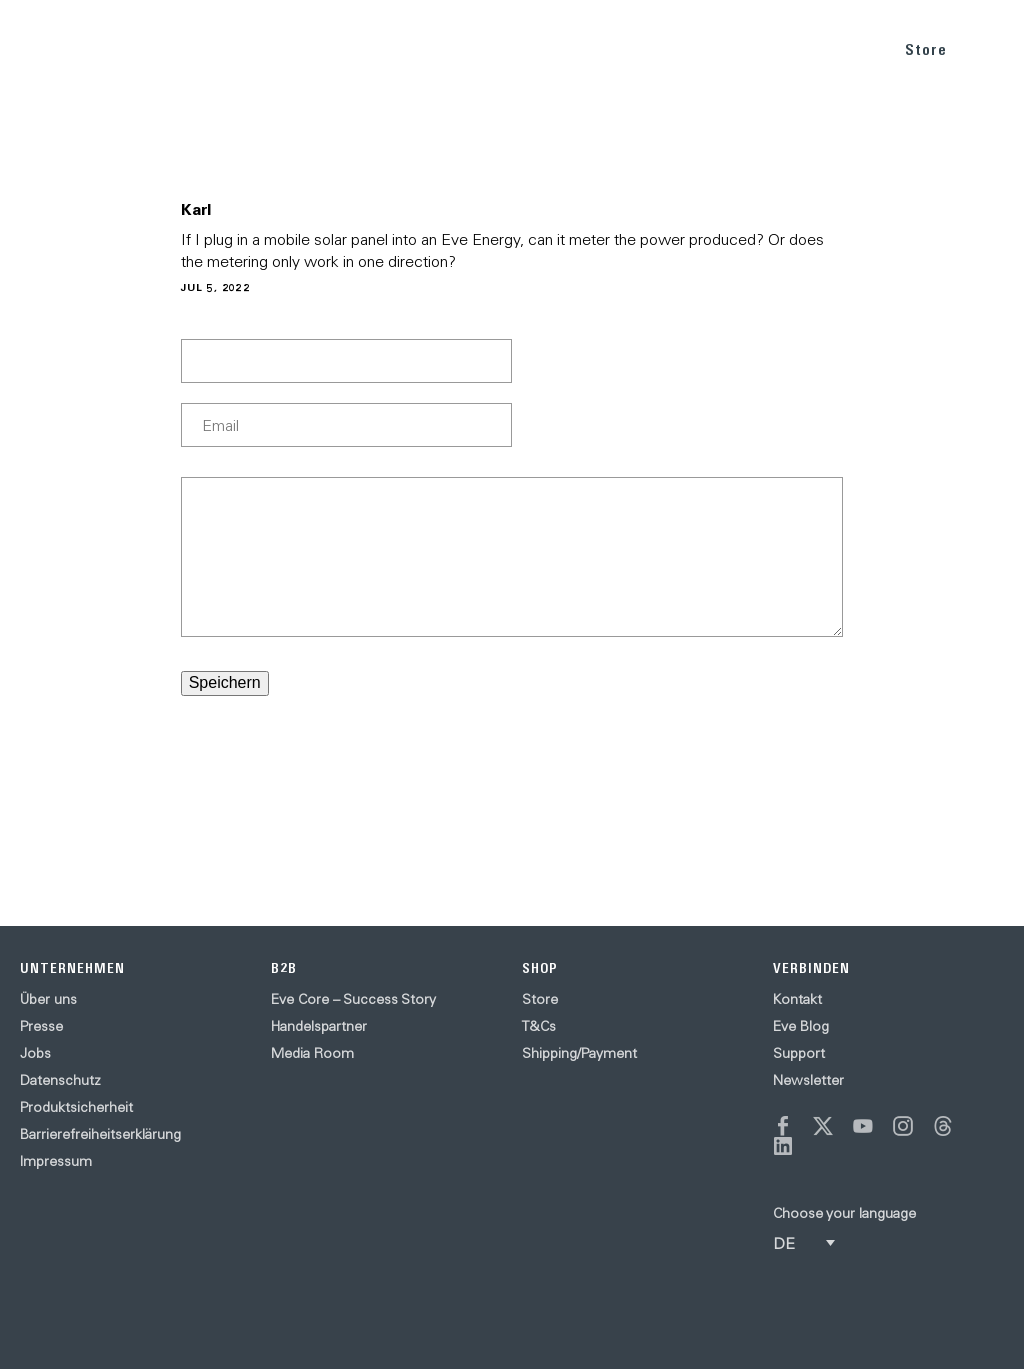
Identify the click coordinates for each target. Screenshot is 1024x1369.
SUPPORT (838, 48)
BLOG (762, 48)
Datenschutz (60, 1080)
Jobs (35, 1053)
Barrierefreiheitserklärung (100, 1134)
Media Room (312, 1053)
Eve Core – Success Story (353, 999)
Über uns (48, 999)
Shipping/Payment (579, 1053)
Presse (41, 1026)
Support (799, 1053)
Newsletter (808, 1080)
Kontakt (797, 999)
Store (926, 49)
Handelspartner (319, 1026)
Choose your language (844, 1213)
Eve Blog (801, 1026)
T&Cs (539, 1026)
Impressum (56, 1161)
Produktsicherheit (76, 1107)
